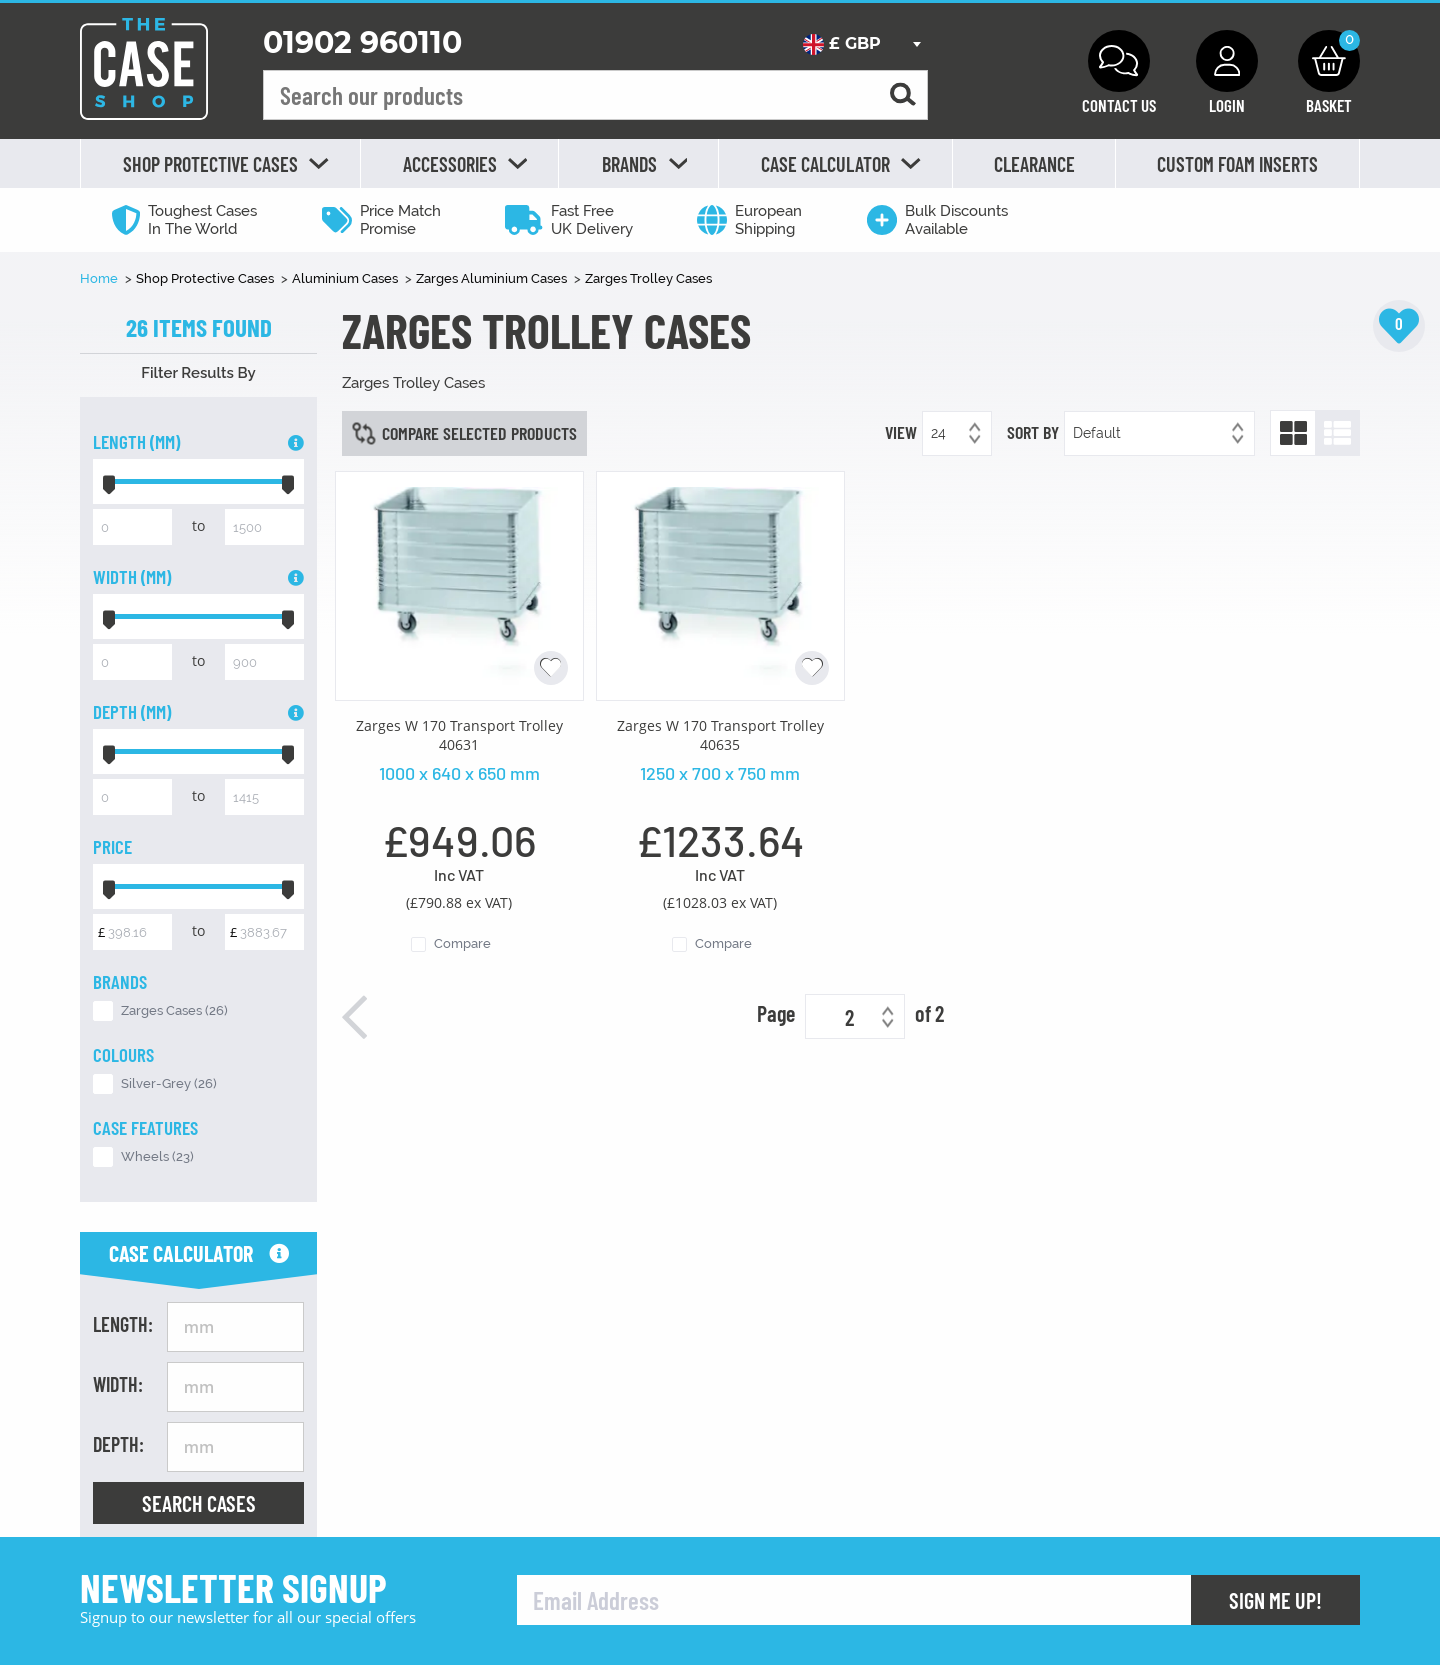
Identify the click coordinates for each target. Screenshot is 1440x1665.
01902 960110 (362, 42)
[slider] (109, 481)
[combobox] (861, 44)
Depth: (118, 1444)
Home (100, 278)
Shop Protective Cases (206, 278)
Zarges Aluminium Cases (493, 278)
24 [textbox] (938, 433)
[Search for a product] (903, 95)
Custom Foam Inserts (1237, 164)
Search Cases (199, 1503)
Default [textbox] (1097, 433)
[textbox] (861, 44)
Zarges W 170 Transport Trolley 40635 (720, 735)
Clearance (1034, 164)
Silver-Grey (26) (169, 1083)
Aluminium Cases (346, 278)
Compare (462, 943)
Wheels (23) (157, 1156)
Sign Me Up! (1275, 1600)
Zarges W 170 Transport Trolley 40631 (459, 735)
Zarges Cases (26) (174, 1010)
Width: (118, 1384)
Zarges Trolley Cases (648, 278)
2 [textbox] (849, 1017)
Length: (123, 1324)
